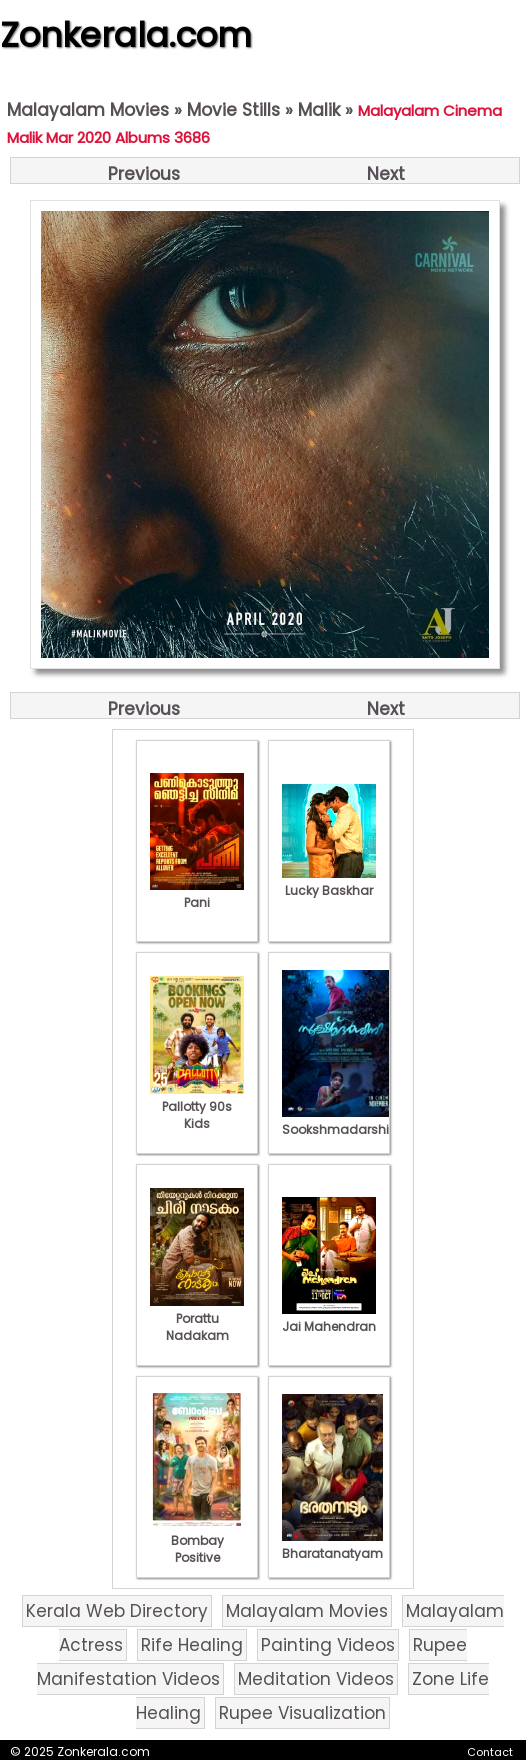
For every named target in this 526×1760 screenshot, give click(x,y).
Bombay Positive (197, 1540)
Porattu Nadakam (197, 1318)
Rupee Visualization (302, 1713)
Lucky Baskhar (329, 882)
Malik (319, 110)
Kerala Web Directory (117, 1611)
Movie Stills (233, 110)
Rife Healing (192, 1645)
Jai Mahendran (329, 1318)
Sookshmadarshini (341, 1121)
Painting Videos (328, 1645)
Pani (197, 894)
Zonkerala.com (126, 35)
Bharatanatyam (332, 1545)
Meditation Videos (316, 1679)
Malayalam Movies (88, 110)
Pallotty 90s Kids (197, 1106)
